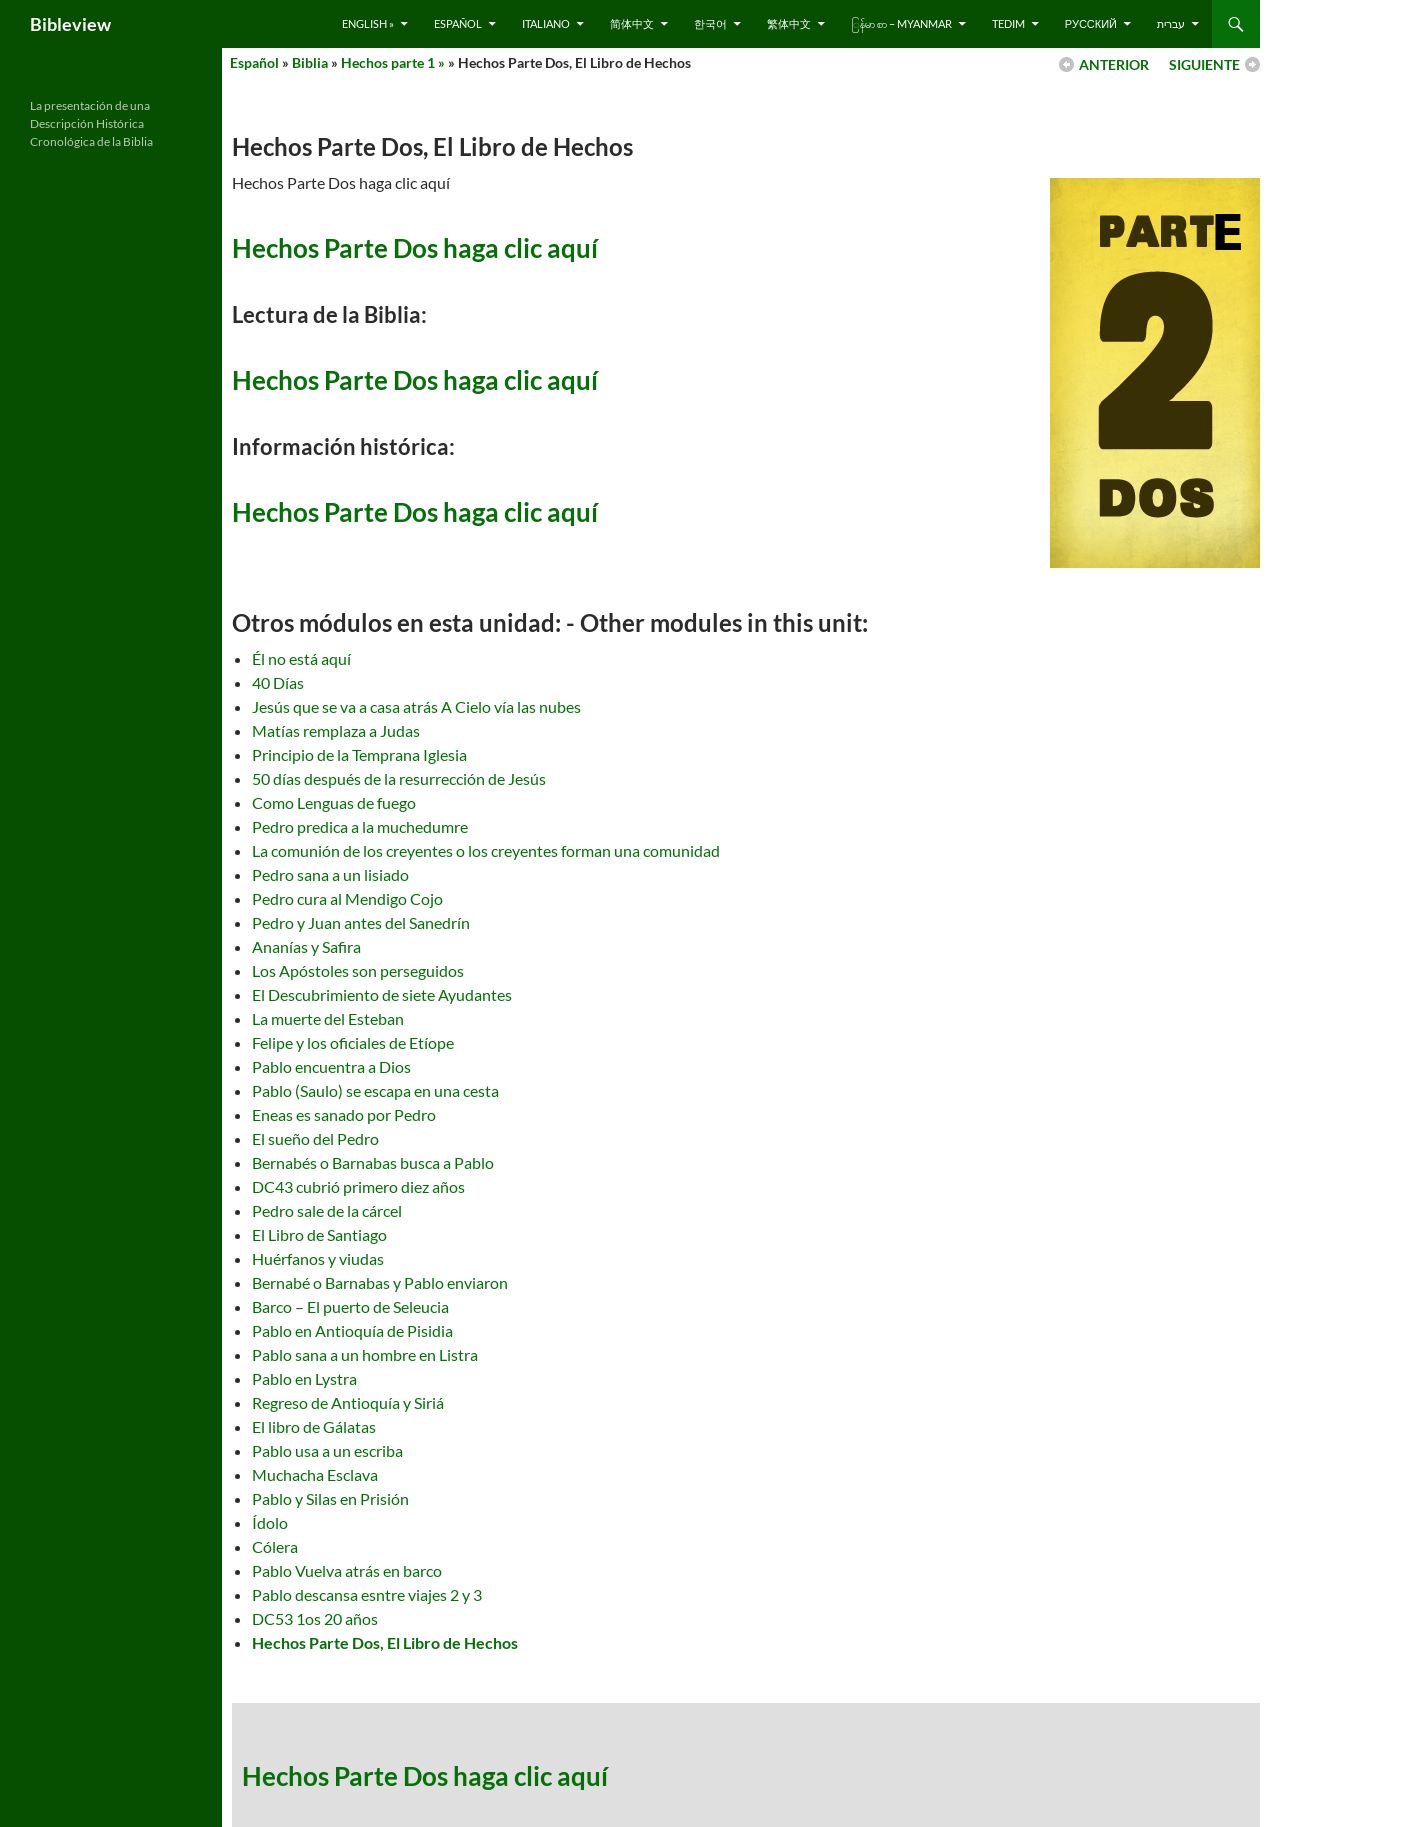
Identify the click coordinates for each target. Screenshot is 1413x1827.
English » (368, 23)
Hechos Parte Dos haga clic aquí (415, 248)
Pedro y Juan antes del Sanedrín (361, 922)
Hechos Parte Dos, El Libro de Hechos (385, 1642)
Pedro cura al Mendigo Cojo (347, 898)
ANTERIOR (1114, 64)
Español (458, 23)
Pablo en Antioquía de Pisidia (352, 1330)
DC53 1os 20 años (315, 1618)
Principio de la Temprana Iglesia (359, 754)
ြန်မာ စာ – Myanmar (901, 23)
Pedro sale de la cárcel (327, 1210)
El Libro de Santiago (319, 1234)
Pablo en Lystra (304, 1378)
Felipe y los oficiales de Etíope (353, 1042)
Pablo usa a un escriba (327, 1450)
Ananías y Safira (306, 946)
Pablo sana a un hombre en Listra (365, 1354)
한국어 (710, 23)
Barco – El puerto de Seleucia (350, 1306)
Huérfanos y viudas (318, 1258)
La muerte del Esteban (328, 1018)
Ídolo (270, 1522)
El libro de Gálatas (314, 1426)
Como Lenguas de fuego (334, 802)
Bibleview (70, 24)
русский (1091, 23)
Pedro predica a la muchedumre (360, 826)
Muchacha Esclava (315, 1474)
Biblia (310, 62)
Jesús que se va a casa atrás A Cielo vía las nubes (416, 706)
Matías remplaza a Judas (336, 730)
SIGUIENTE (1204, 64)
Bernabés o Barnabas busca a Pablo (373, 1162)
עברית (1171, 23)
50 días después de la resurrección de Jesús (399, 778)
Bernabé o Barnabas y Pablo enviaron (380, 1282)
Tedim (1008, 23)
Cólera (275, 1546)
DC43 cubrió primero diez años (358, 1186)
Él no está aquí (301, 658)
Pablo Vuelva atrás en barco (347, 1570)
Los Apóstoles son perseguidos (358, 970)
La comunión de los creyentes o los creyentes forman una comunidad (486, 850)
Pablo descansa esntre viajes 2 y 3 (367, 1594)
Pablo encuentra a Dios (331, 1066)
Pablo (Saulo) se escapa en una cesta (375, 1090)
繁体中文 (789, 23)
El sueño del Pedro (315, 1138)
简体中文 (632, 23)
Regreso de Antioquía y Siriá (348, 1402)
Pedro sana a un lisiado (330, 874)
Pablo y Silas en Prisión (330, 1498)
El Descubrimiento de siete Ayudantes (382, 994)
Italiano (546, 23)
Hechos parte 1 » (393, 62)
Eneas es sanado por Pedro (344, 1114)
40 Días (278, 682)
